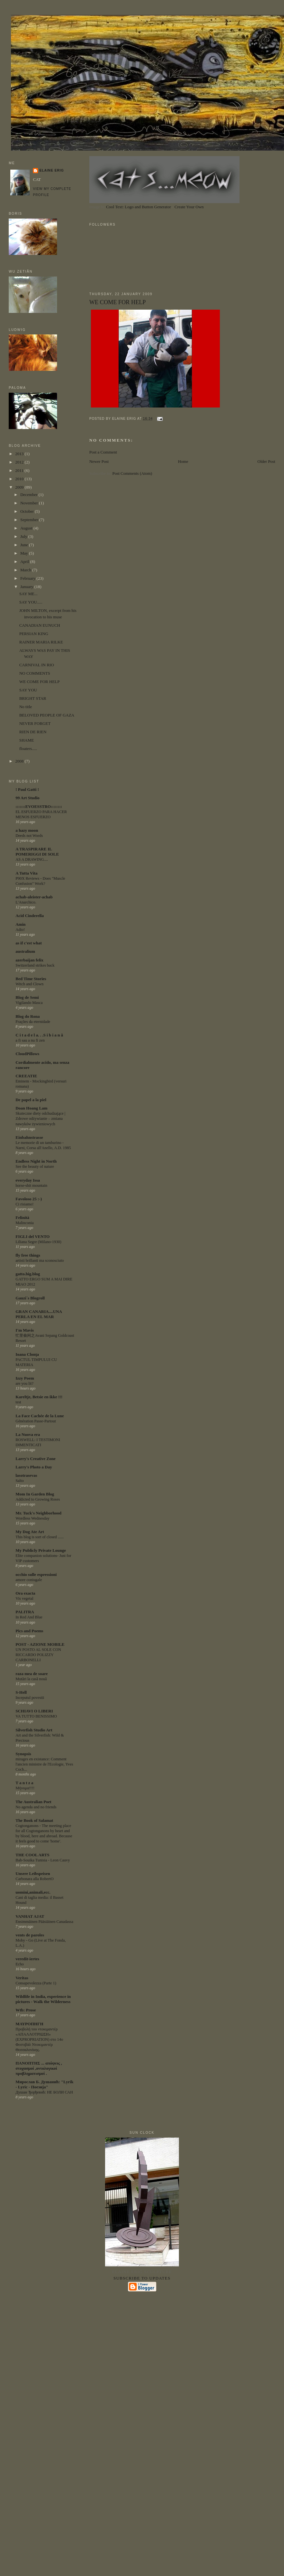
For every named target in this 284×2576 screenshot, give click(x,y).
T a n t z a (24, 1782)
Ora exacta (25, 1593)
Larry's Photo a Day (33, 1467)
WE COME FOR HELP (117, 302)
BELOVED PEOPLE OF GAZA (46, 715)
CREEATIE (26, 1075)
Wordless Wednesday (32, 1518)
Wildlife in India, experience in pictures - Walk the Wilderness (43, 1999)
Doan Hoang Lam (31, 1108)
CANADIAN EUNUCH (39, 625)
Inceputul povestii (29, 1697)
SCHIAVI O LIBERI (34, 1711)
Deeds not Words (29, 835)
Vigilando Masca (29, 1002)
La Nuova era (27, 1434)
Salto (19, 1480)
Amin (20, 924)
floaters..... (28, 748)
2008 (19, 761)
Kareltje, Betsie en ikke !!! (38, 1396)
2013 (19, 453)
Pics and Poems (29, 1630)
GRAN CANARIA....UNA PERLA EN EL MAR (38, 1314)
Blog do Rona (27, 1016)
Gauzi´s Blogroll (29, 1298)
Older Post (266, 461)
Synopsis (23, 1753)
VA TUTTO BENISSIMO (36, 1716)
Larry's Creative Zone (35, 1458)
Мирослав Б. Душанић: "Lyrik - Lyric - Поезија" (44, 2084)
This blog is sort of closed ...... (39, 1537)
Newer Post (99, 461)
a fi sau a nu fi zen (29, 1040)
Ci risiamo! (24, 1204)
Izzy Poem (24, 1378)
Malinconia (24, 1223)
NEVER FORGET (35, 723)
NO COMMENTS (34, 673)
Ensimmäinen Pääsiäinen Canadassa (44, 1921)
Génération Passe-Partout (35, 1421)
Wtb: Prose (25, 2010)
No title (25, 706)
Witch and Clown (29, 984)
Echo (19, 1964)
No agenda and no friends (35, 1807)
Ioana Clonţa (27, 1354)
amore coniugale (28, 1580)
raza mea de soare (31, 1673)
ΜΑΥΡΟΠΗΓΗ (29, 2023)
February (28, 578)
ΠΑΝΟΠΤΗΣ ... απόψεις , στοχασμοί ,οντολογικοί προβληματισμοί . (38, 2068)
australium (25, 951)
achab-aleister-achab (34, 897)
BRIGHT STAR (32, 698)
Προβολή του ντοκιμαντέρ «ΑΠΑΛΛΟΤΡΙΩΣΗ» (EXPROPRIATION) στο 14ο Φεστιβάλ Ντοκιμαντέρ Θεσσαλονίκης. (39, 2039)
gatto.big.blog (27, 1273)
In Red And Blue (28, 1617)
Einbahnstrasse (29, 1137)
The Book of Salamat (34, 1820)
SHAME (26, 740)
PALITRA (24, 1611)
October (27, 511)
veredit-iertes (27, 1958)
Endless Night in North (36, 1161)
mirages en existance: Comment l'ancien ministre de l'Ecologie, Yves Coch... (44, 1764)
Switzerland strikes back (34, 965)
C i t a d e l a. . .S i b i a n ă (39, 1035)
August (27, 528)
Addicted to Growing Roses (37, 1499)
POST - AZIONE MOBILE (39, 1644)
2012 (19, 462)
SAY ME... (28, 593)
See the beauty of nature (34, 1166)
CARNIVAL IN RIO (36, 664)
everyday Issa (27, 1180)
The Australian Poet (33, 1801)
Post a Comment (103, 452)
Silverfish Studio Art (33, 1730)
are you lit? (24, 1383)
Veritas (21, 1977)
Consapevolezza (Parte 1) (35, 1983)
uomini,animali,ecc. (32, 1892)
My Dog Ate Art (29, 1531)
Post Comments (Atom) (132, 473)
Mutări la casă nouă (31, 1679)
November (29, 503)
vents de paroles (29, 1935)
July (24, 536)
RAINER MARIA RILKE (41, 642)
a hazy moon (26, 830)
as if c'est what (28, 943)
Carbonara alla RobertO (34, 1879)
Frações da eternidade (32, 1021)
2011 (19, 470)
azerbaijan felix (29, 960)
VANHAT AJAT (29, 1916)
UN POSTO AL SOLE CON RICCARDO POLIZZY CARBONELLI (38, 1654)
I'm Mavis (24, 1330)
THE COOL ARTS (32, 1854)
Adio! (20, 929)
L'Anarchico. (25, 902)
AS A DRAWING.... (31, 859)
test (18, 1402)
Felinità (22, 1217)
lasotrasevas (26, 1475)
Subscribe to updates (142, 2278)
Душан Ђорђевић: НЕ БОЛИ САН (44, 2092)
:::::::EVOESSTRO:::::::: (38, 806)
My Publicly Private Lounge (40, 1550)
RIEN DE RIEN (33, 731)
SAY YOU (28, 690)
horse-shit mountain (31, 1185)
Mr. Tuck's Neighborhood (38, 1513)
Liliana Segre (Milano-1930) (38, 1242)
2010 (19, 478)
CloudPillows (27, 1053)
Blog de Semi (27, 997)
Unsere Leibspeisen (32, 1873)
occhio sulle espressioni (36, 1574)
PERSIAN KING (33, 633)
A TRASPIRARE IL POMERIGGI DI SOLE (37, 852)
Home (183, 461)
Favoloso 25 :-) (28, 1198)
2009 (19, 487)
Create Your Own (189, 206)
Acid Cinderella (29, 915)
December (29, 494)
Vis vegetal (24, 1598)
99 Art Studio (27, 797)
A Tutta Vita (26, 873)
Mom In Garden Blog (34, 1494)
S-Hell (21, 1692)
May (24, 553)
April (25, 561)
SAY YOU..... (31, 602)
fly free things (27, 1255)
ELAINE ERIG (51, 170)
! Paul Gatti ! (27, 789)
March (26, 569)
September (29, 519)
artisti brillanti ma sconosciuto (39, 1260)
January (27, 586)
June (24, 544)
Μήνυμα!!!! (24, 1788)
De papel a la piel (30, 1099)
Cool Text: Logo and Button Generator (138, 206)
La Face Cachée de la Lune (39, 1415)
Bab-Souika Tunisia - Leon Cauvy (42, 1860)
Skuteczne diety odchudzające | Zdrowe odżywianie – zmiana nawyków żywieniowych (40, 1118)
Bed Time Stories (30, 978)
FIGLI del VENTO (32, 1236)
